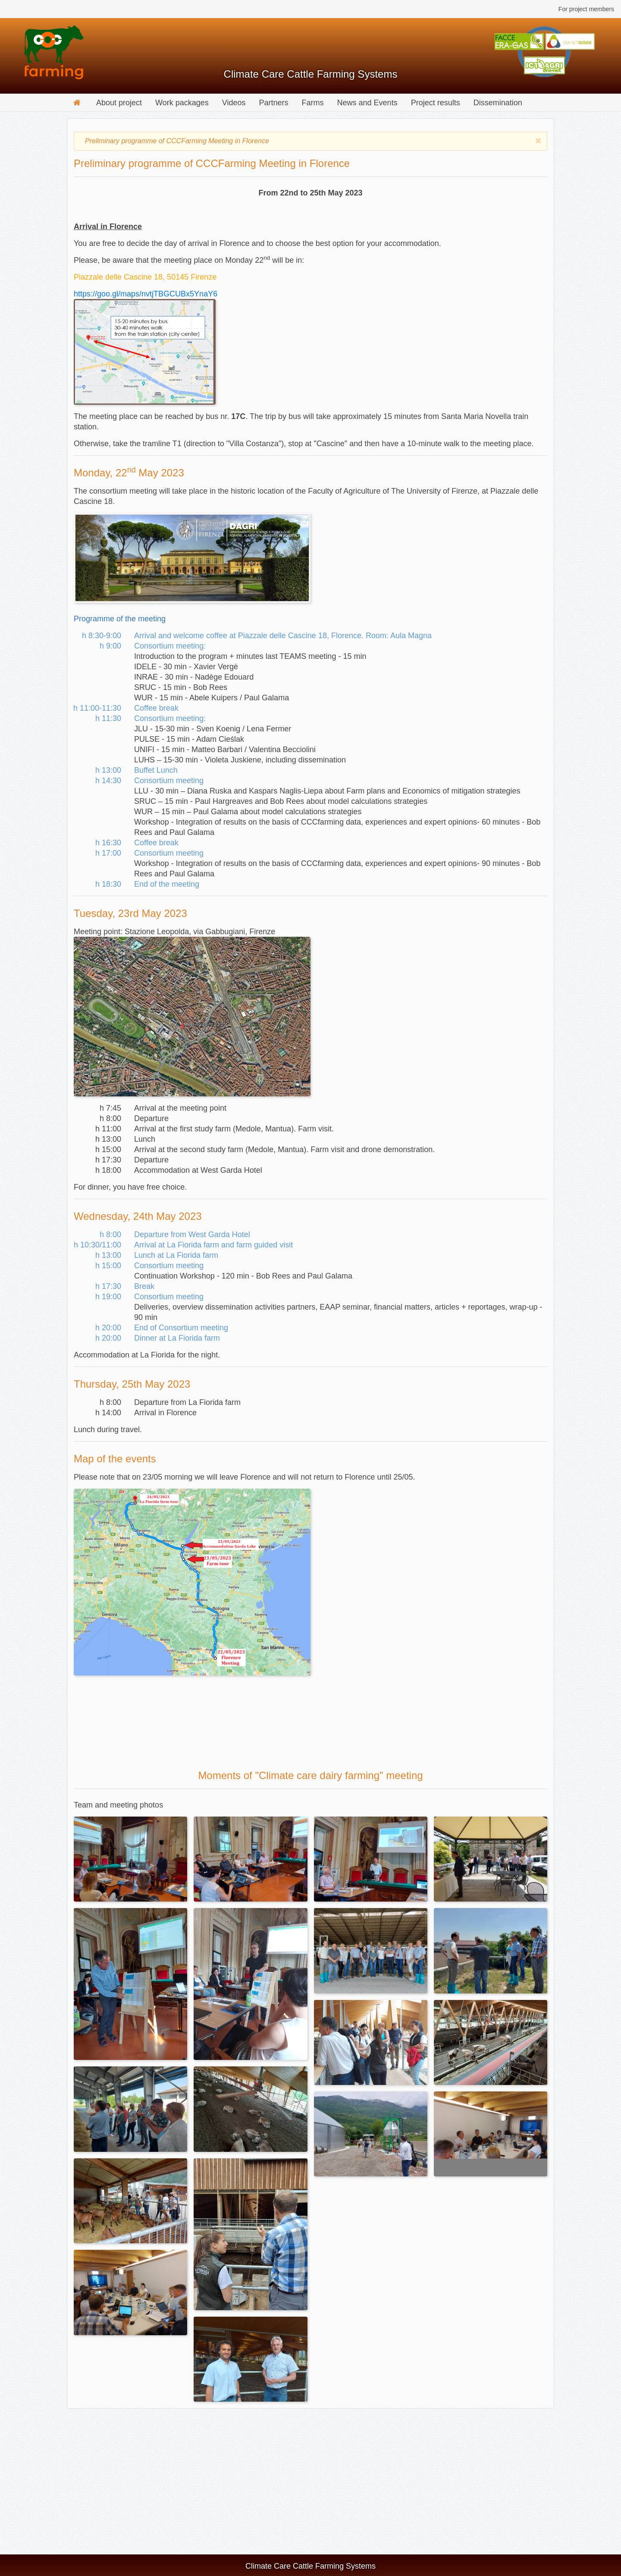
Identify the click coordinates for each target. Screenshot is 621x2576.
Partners (274, 102)
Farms (313, 102)
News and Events (367, 102)
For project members (586, 9)
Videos (234, 102)
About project (119, 102)
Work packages (182, 102)
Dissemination (498, 102)
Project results (435, 102)
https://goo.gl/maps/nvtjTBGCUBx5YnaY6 (145, 294)
